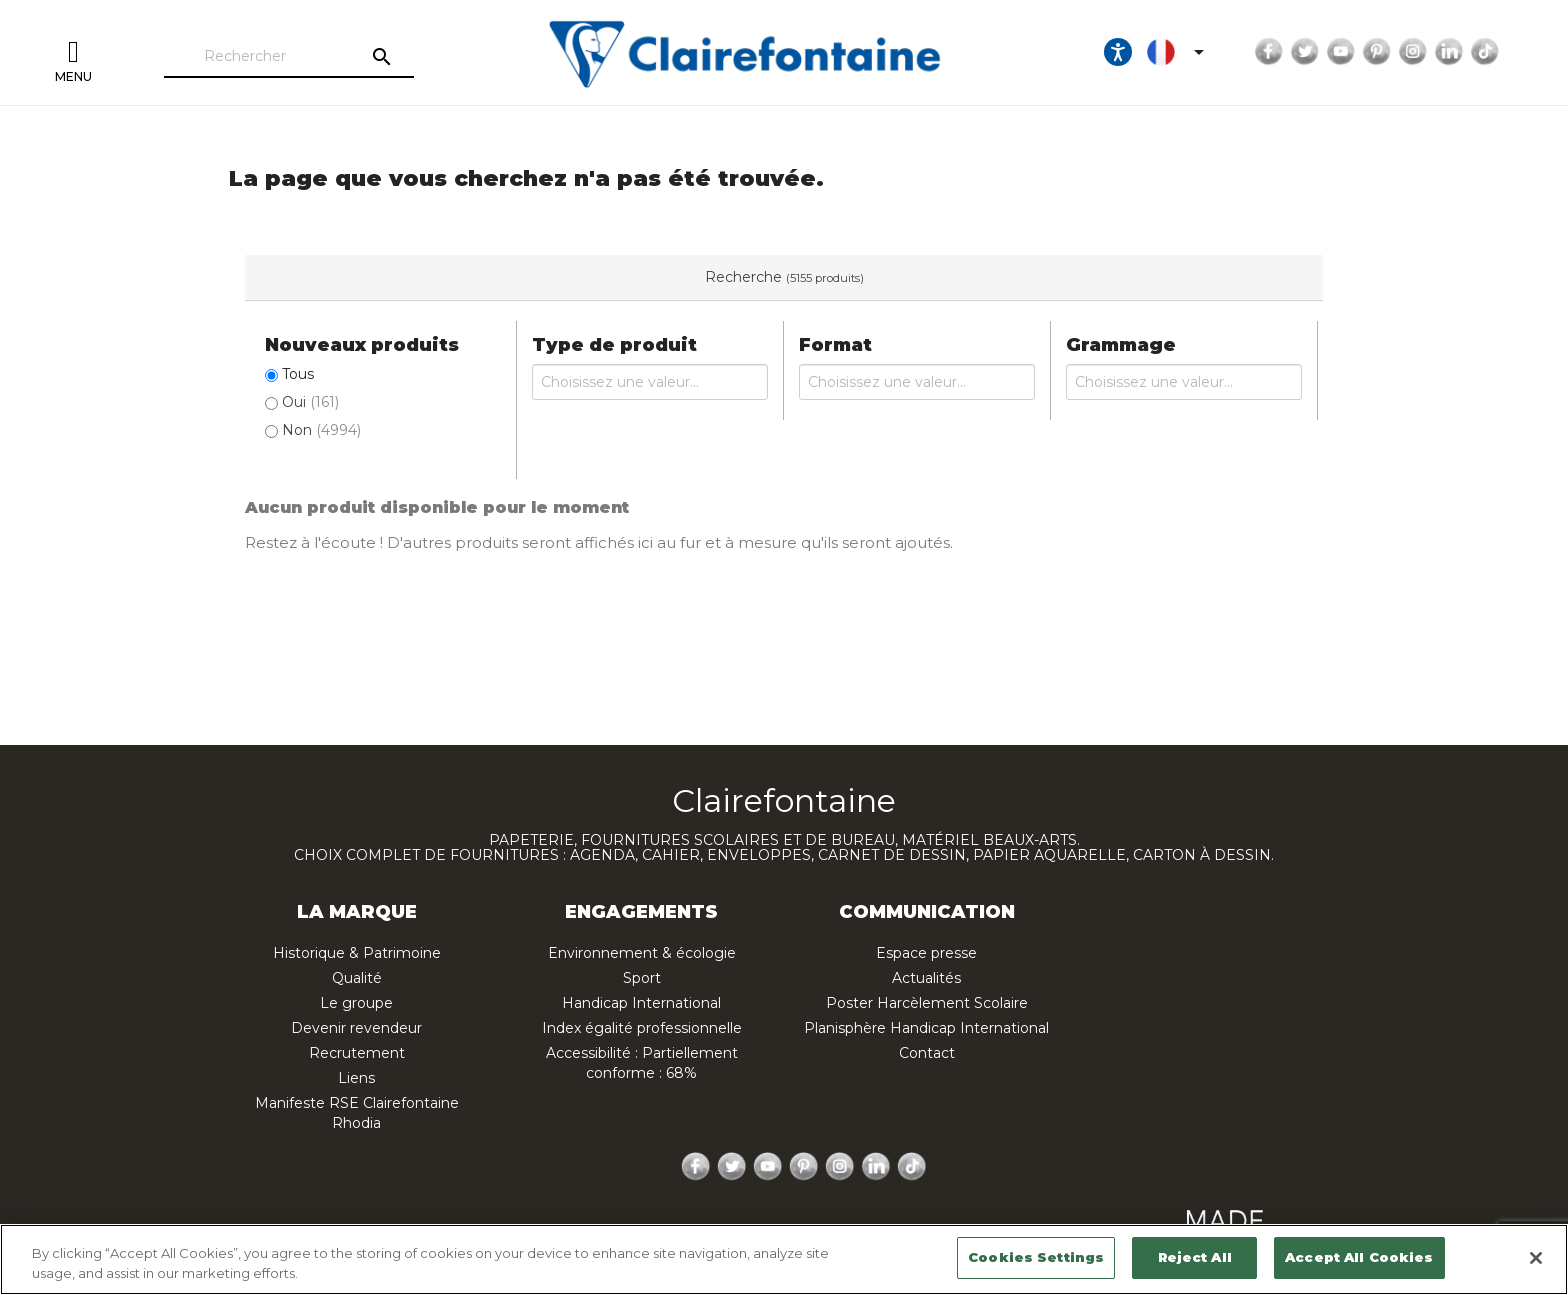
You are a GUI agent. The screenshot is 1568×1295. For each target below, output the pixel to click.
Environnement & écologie (642, 953)
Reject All (1195, 1257)
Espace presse (926, 953)
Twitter (1305, 52)
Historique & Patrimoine (357, 953)
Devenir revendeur (356, 1028)
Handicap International (641, 1003)
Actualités (926, 978)
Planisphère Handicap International (926, 1028)
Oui (310, 402)
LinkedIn (1449, 52)
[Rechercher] (289, 57)
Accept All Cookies (1359, 1257)
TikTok (1485, 52)
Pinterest (1377, 52)
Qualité (357, 978)
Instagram (1413, 52)
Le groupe (356, 1003)
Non (321, 430)
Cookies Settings (1036, 1257)
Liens (356, 1078)
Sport (642, 978)
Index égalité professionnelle (642, 1028)
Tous (298, 374)
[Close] (1536, 1258)
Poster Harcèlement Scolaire (927, 1003)
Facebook (1269, 52)
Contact (927, 1053)
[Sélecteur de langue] (1179, 52)
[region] (784, 1259)
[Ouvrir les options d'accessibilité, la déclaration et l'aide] (1118, 52)
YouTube (1341, 52)
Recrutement (357, 1053)
